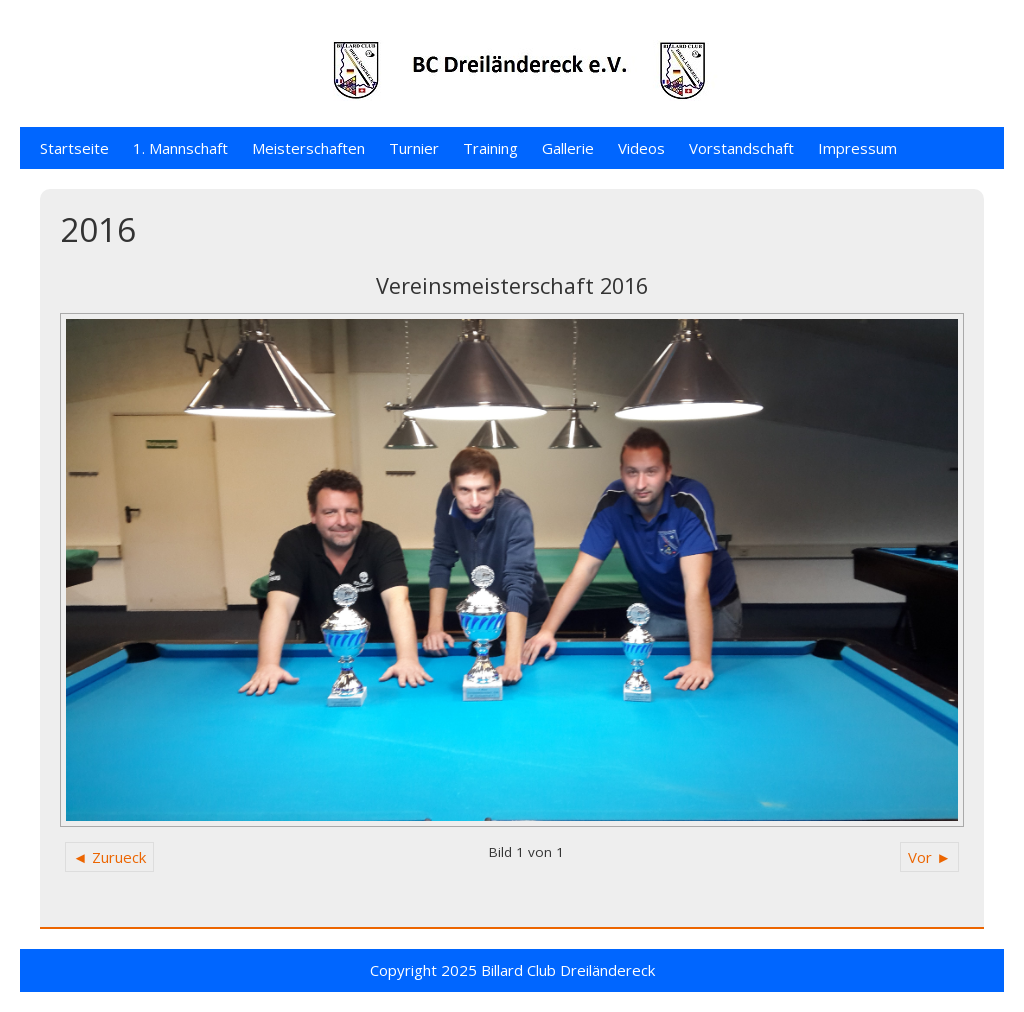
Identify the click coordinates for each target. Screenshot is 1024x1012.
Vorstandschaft (741, 148)
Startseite (74, 148)
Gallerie (568, 148)
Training (490, 148)
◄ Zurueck (109, 857)
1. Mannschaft (180, 148)
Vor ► (929, 857)
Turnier (414, 148)
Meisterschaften (308, 148)
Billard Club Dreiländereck (568, 970)
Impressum (857, 148)
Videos (641, 148)
